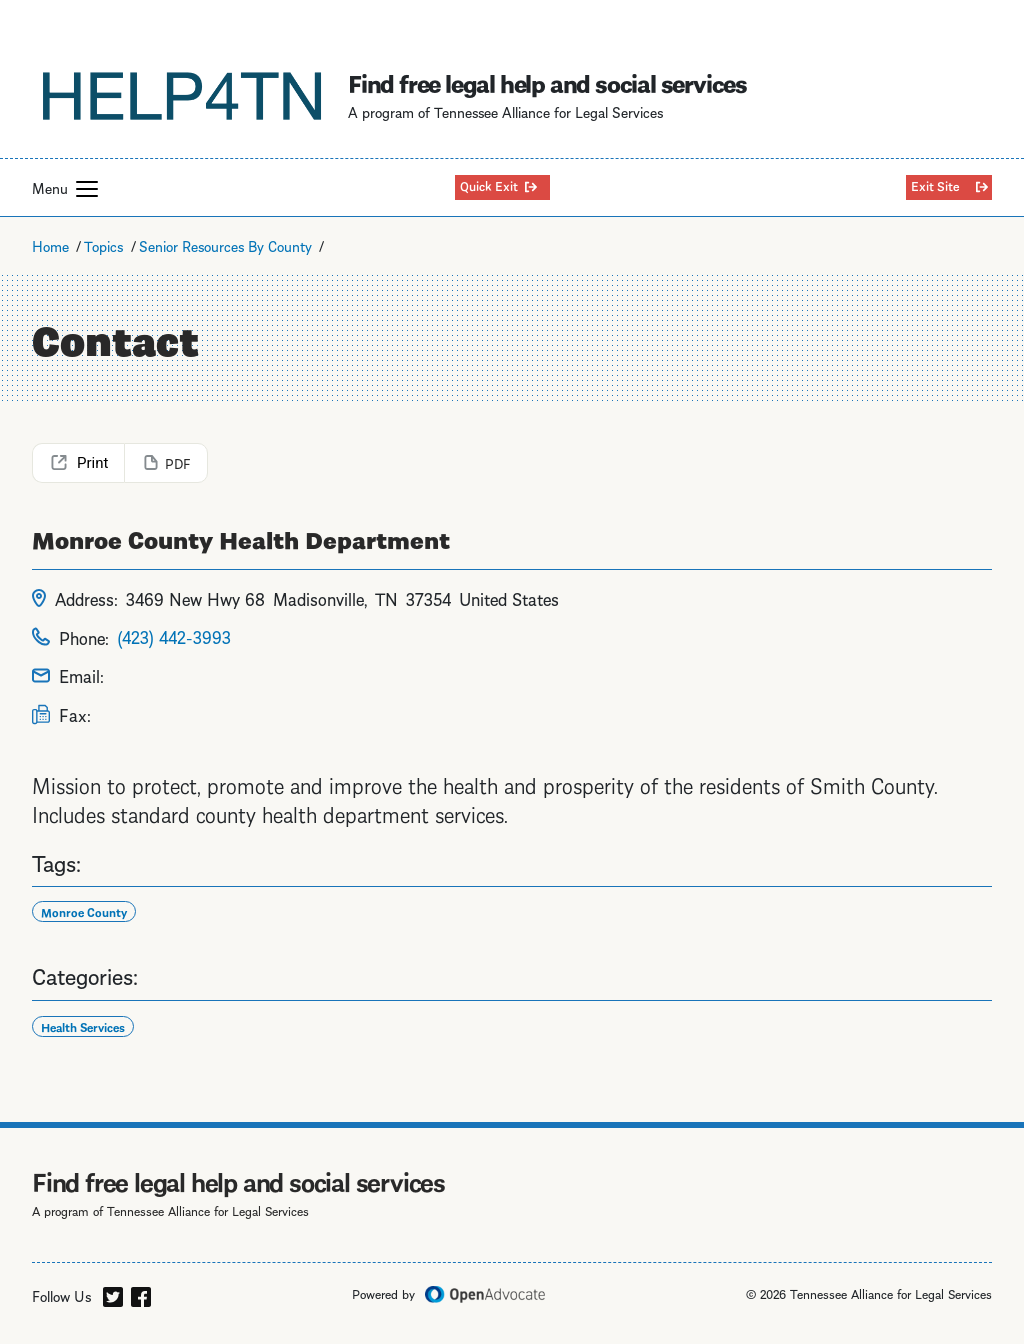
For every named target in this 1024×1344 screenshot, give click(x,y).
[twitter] (113, 1294)
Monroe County (84, 911)
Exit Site (935, 185)
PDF (178, 462)
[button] (87, 189)
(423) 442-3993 (174, 635)
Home (50, 245)
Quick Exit (489, 185)
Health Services (83, 1026)
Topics (103, 245)
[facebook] (141, 1294)
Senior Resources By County (225, 245)
